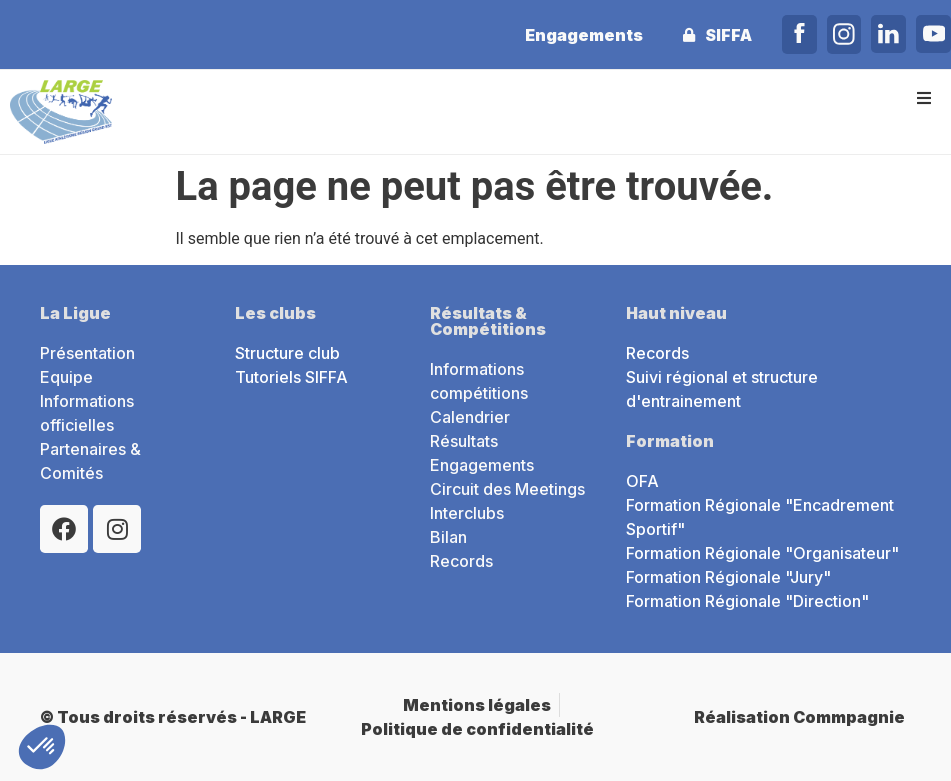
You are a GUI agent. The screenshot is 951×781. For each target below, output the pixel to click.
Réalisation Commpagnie (799, 717)
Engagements (582, 35)
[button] (923, 97)
